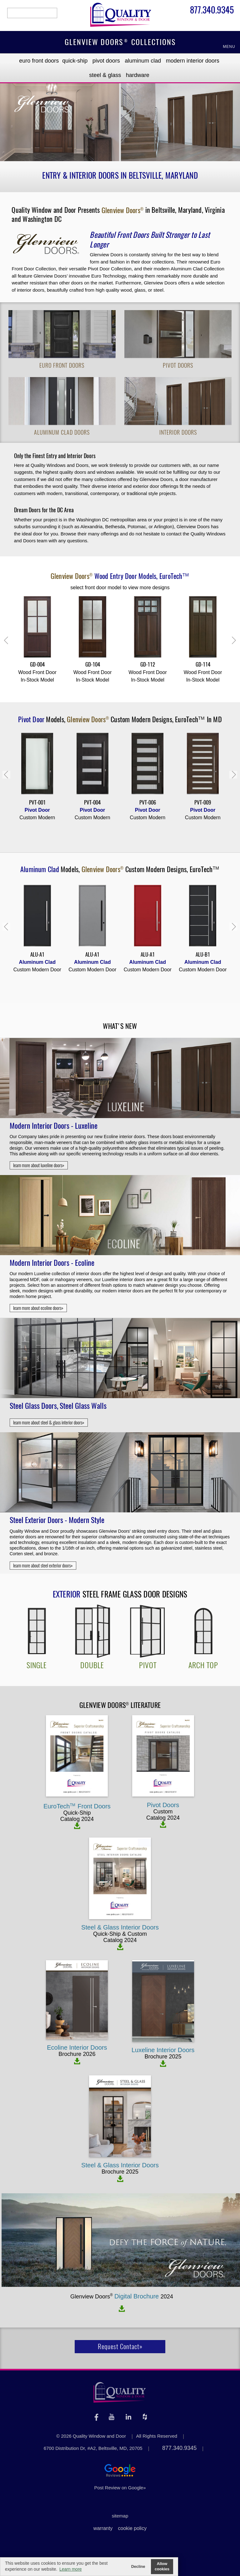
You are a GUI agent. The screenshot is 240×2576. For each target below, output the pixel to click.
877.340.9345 (212, 11)
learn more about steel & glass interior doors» (48, 1422)
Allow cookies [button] (162, 2566)
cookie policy (132, 2528)
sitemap (120, 2515)
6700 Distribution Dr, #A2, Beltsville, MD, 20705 (93, 2448)
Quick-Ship (75, 61)
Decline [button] (138, 2566)
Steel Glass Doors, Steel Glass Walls (58, 1406)
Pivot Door (32, 719)
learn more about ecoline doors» (38, 1308)
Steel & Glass (105, 75)
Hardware (137, 75)
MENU (229, 46)
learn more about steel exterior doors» (43, 1565)
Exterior (67, 1594)
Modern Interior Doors (192, 61)
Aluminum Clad (143, 61)
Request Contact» (120, 2346)
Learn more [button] (70, 2569)
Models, (120, 576)
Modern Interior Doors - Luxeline (54, 1126)
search (32, 13)
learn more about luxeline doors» (38, 1165)
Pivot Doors (106, 61)
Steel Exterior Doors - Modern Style (57, 1520)
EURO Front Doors (39, 61)
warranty (102, 2528)
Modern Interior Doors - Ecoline (52, 1263)
